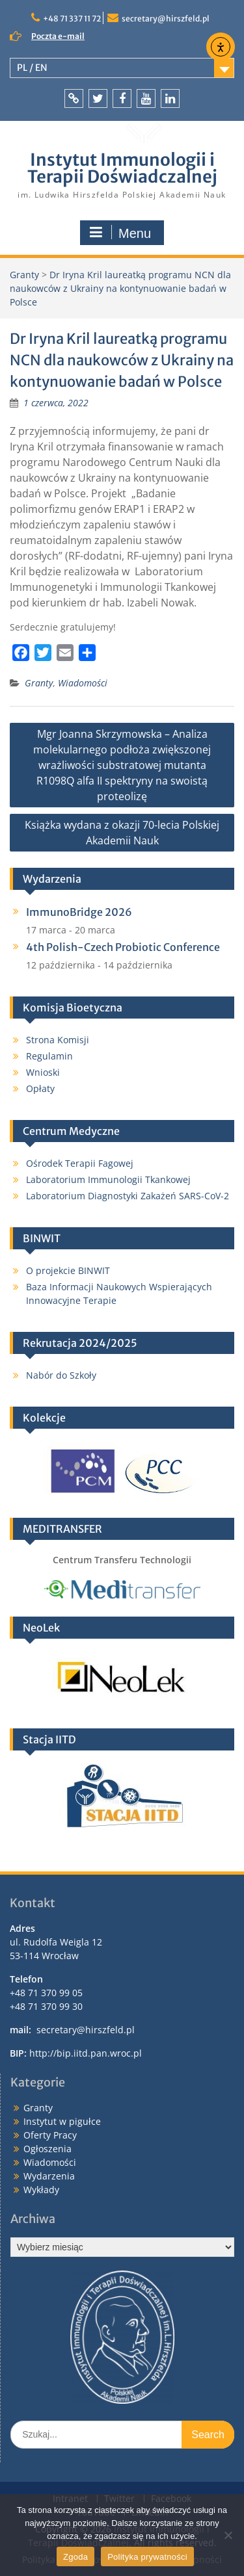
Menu (120, 233)
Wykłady (41, 2189)
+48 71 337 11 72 (72, 18)
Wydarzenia (49, 2176)
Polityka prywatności (147, 2557)
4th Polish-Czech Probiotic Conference (123, 947)
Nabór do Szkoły (61, 1375)
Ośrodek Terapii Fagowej (79, 1163)
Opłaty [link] (40, 1088)
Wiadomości (82, 683)
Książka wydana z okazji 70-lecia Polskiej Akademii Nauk (122, 833)
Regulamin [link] (49, 1056)
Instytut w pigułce (62, 2121)
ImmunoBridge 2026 (79, 911)
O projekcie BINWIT (68, 1270)
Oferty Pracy (50, 2135)
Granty (39, 683)
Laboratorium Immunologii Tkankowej (108, 1179)
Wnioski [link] (43, 1072)
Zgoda (75, 2557)
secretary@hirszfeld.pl (166, 18)
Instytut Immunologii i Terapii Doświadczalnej (122, 168)
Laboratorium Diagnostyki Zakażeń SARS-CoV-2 (127, 1196)
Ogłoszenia (47, 2148)
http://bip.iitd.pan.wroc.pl (85, 2053)
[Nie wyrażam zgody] (227, 2535)
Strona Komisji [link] (57, 1040)
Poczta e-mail (58, 36)
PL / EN (32, 67)
